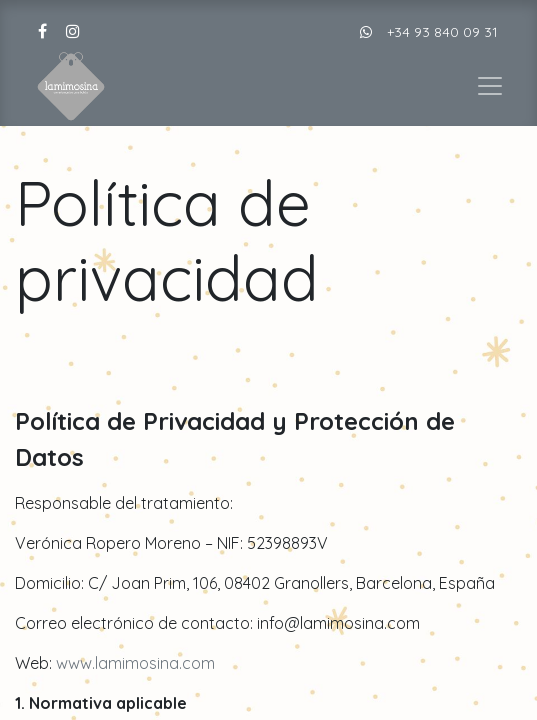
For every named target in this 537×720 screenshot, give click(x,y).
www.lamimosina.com (135, 663)
